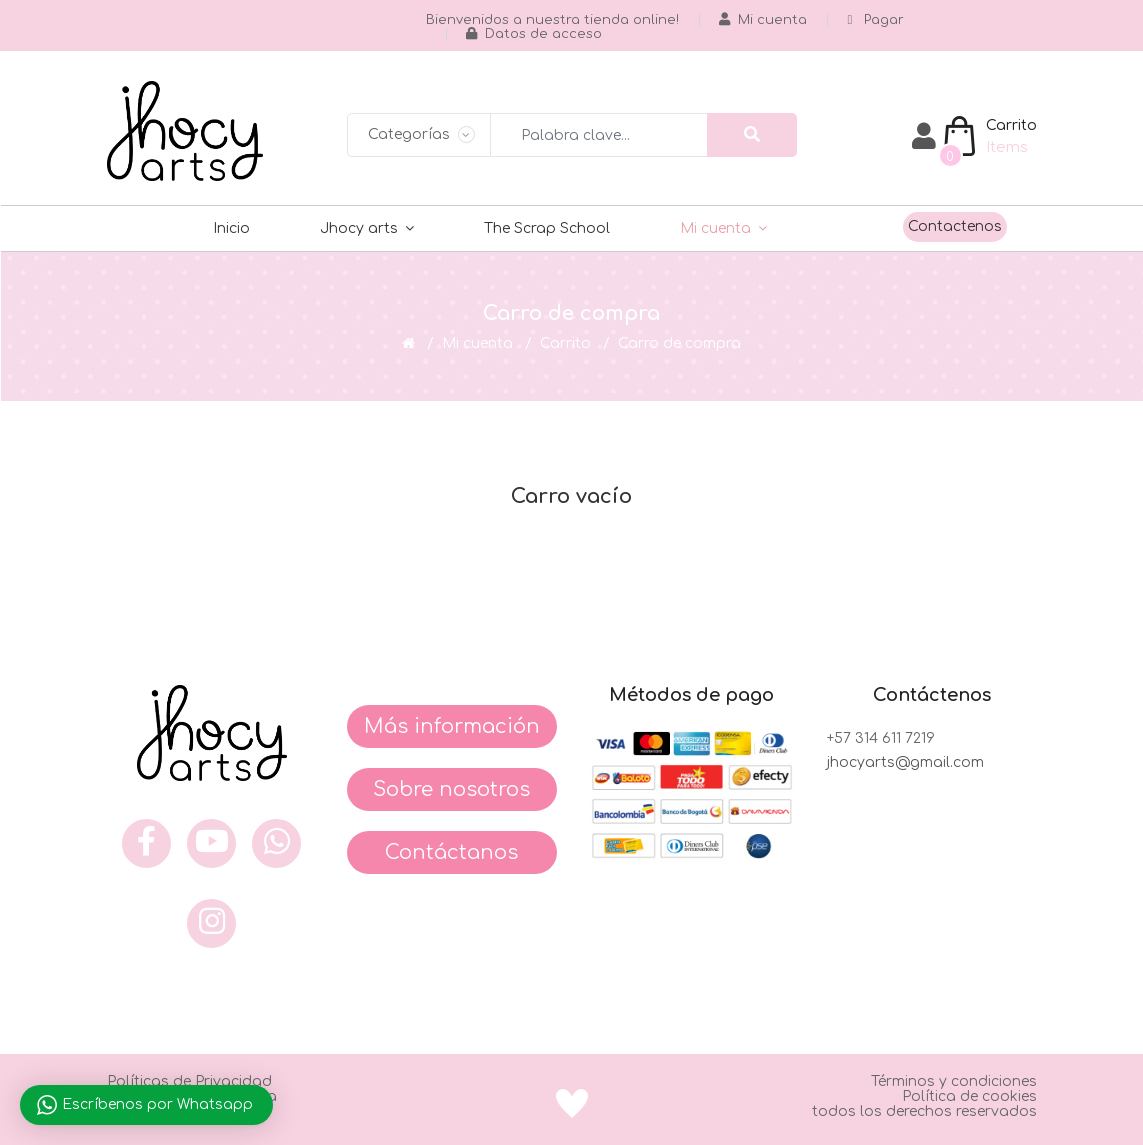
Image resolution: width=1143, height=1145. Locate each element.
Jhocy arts (359, 228)
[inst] (211, 923)
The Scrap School (547, 228)
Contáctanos (451, 852)
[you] (211, 843)
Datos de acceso (534, 34)
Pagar (875, 20)
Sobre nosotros (451, 789)
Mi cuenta (715, 228)
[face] (146, 843)
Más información (452, 726)
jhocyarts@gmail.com (905, 762)
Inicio (231, 228)
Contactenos (955, 226)
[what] (276, 843)
